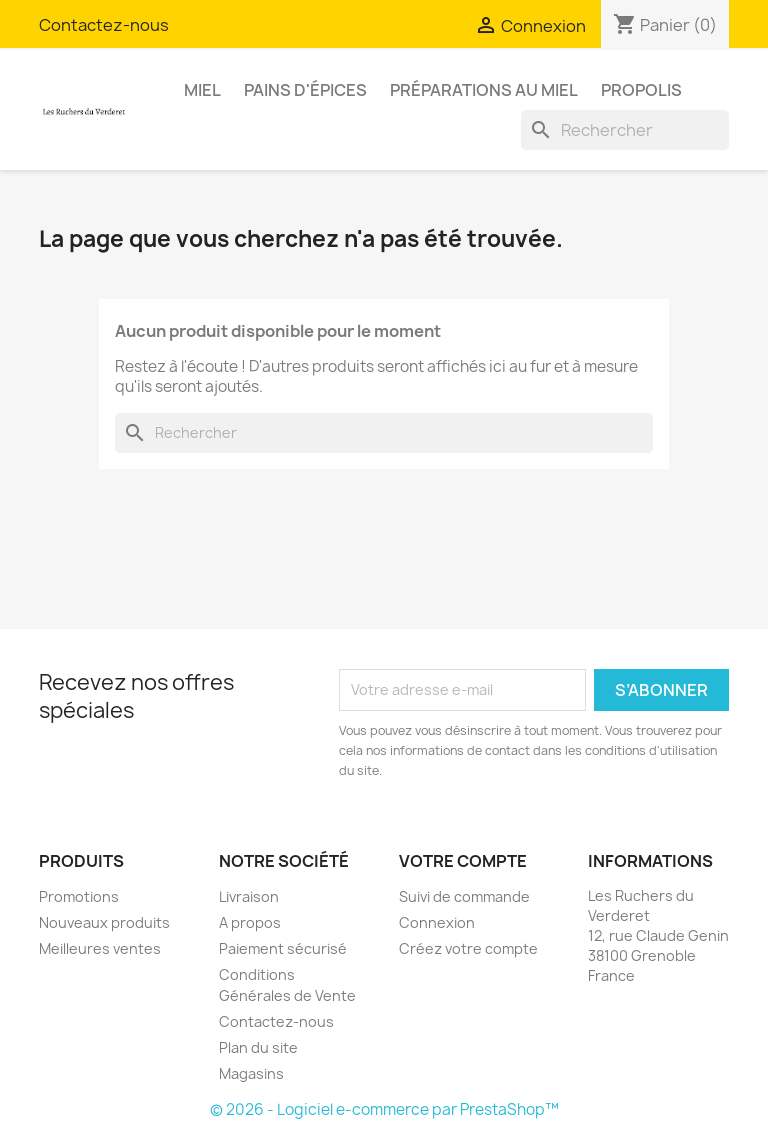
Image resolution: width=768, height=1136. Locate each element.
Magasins (251, 1073)
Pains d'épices (305, 90)
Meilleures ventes (100, 948)
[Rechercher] (625, 130)
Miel (202, 90)
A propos (250, 922)
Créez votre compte (468, 948)
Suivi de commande (464, 896)
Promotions (79, 896)
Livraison (249, 896)
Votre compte (463, 861)
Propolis (641, 90)
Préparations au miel (484, 90)
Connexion (437, 922)
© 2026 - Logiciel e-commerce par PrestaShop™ (384, 1109)
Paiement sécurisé (283, 948)
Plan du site (258, 1047)
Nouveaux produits (104, 922)
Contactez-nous (104, 25)
